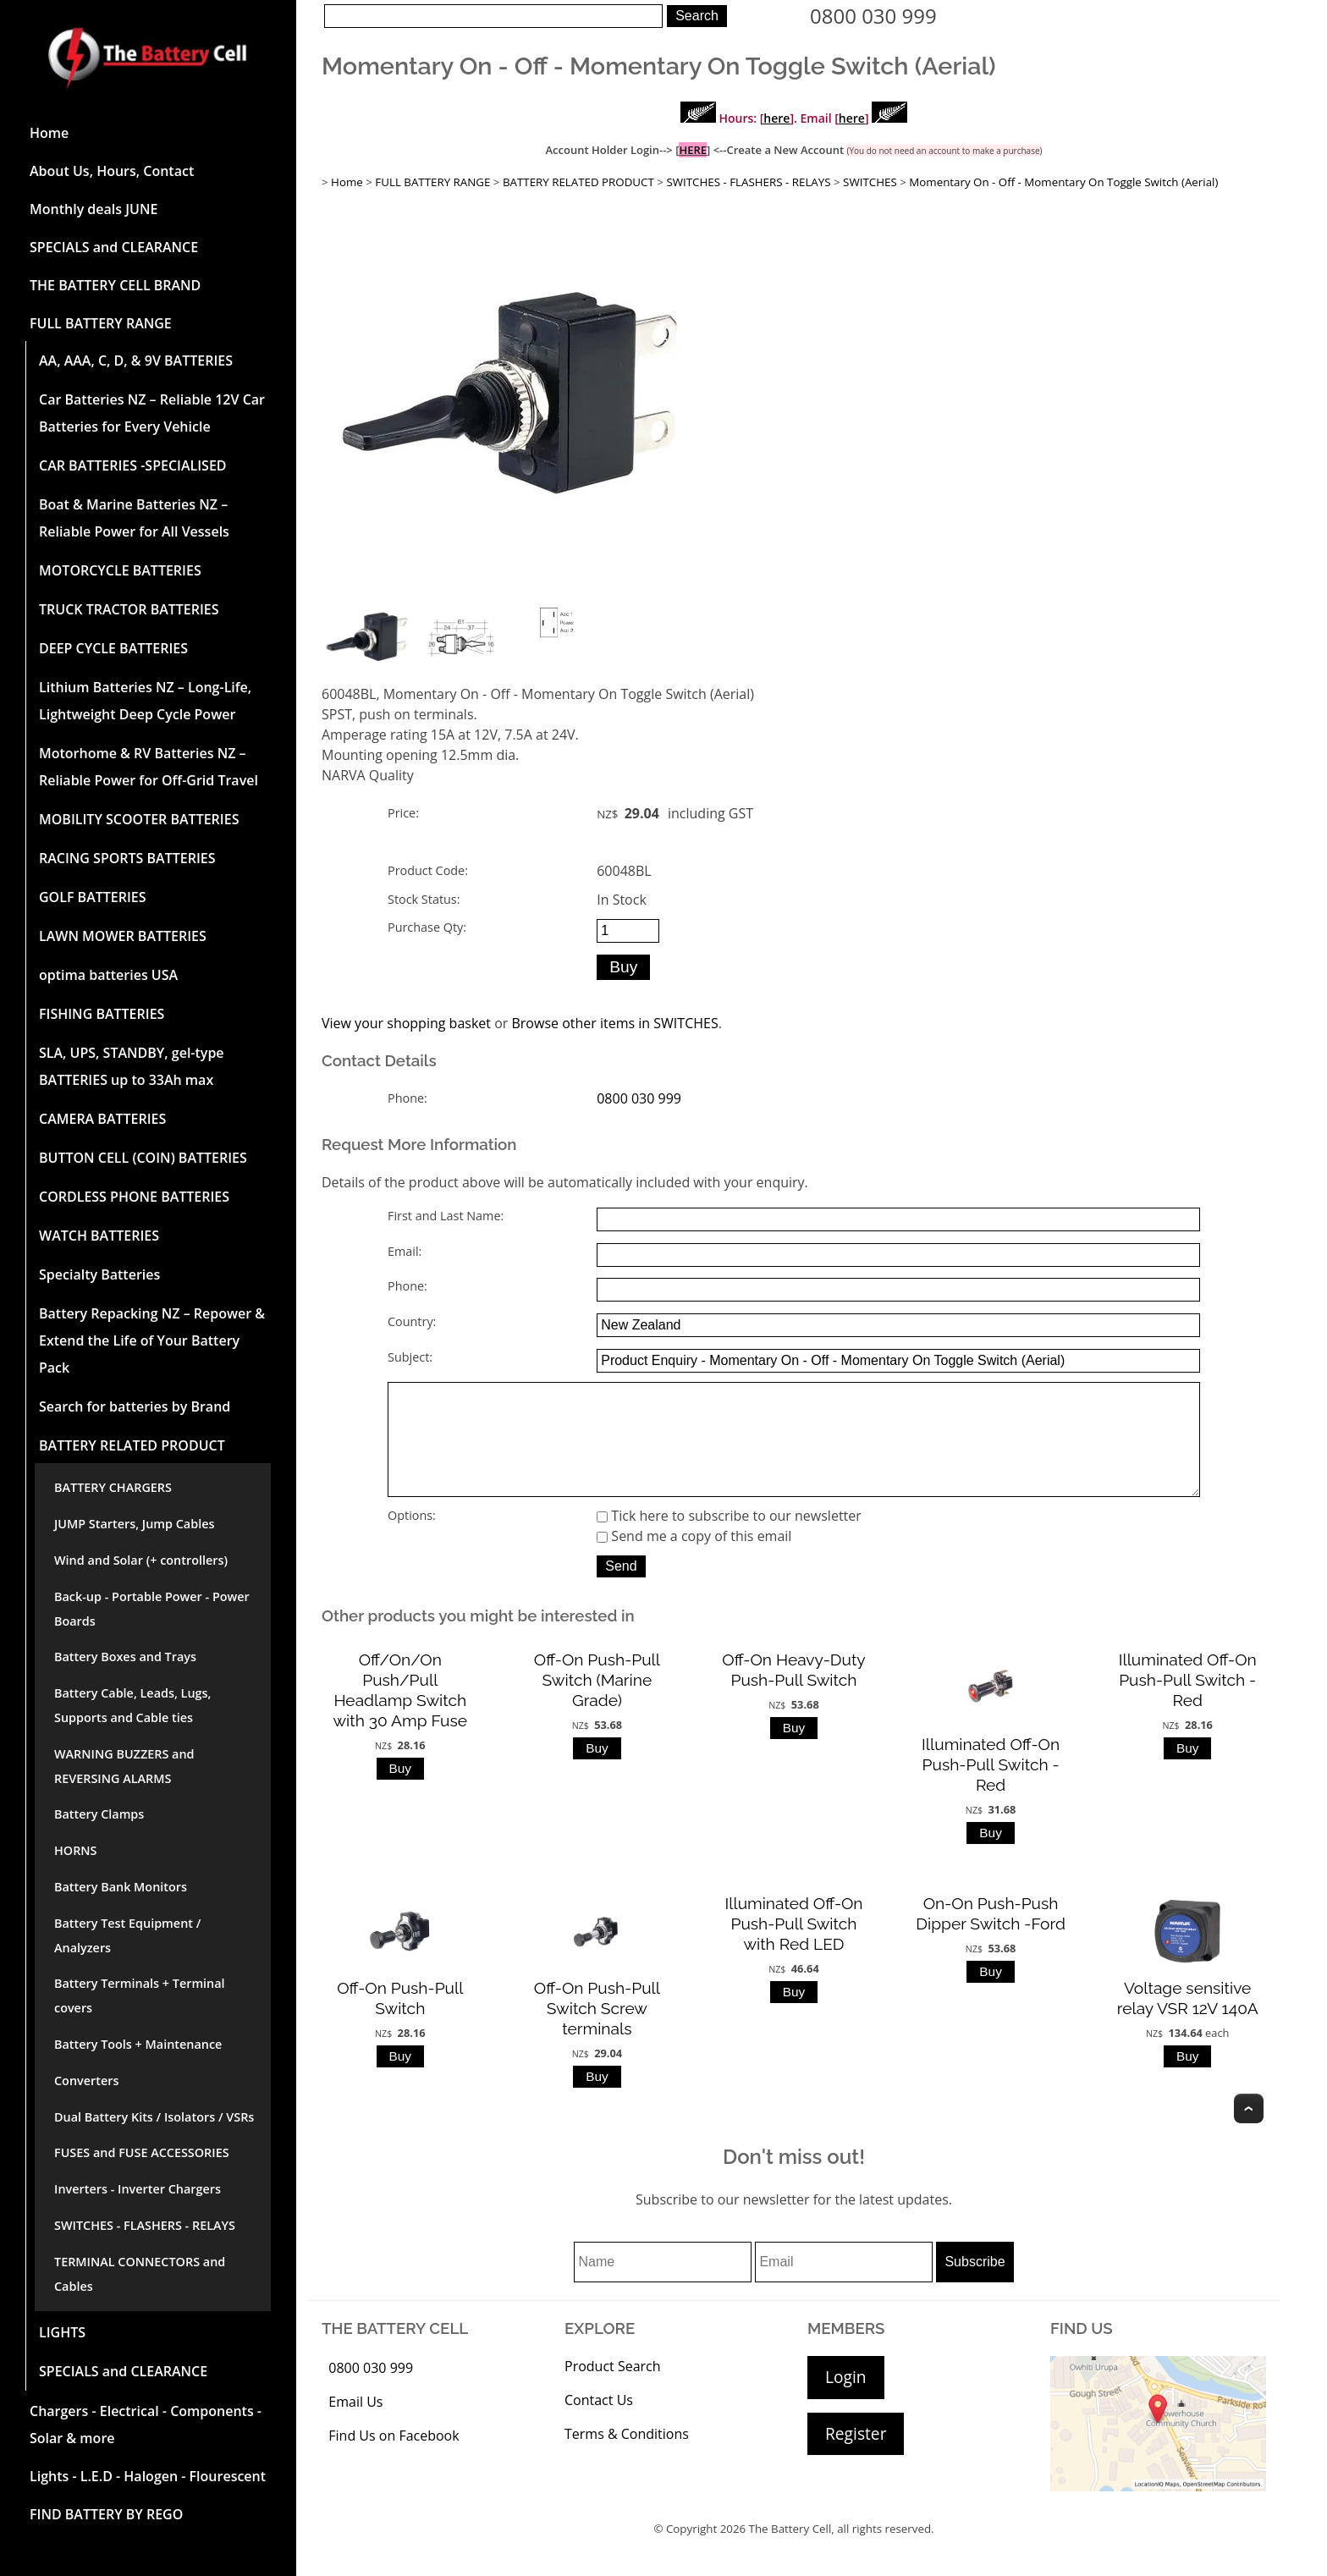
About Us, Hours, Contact (112, 171)
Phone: (407, 1098)
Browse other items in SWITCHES (614, 1023)
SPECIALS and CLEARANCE (114, 247)
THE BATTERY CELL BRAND (115, 285)
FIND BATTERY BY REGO (106, 2514)
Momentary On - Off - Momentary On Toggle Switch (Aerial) (1063, 182)
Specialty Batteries (99, 1274)
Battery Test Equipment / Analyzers (127, 1935)
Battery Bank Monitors (120, 1887)
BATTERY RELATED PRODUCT (132, 1445)
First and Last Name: (446, 1216)
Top (1249, 2132)
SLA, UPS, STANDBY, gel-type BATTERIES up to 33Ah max (131, 1066)
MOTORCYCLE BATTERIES (120, 570)
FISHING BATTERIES (101, 1014)
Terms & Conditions (626, 2457)
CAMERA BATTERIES (102, 1118)
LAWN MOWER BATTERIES (122, 936)
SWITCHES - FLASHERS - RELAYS (144, 2225)
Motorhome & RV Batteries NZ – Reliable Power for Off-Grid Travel (148, 767)
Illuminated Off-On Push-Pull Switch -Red (991, 1788)
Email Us (355, 2425)
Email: (404, 1251)
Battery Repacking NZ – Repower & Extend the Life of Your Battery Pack (152, 1340)
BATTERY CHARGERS (113, 1487)
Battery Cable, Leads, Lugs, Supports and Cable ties (132, 1705)
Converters (86, 2080)
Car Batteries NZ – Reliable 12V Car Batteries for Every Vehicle (152, 413)
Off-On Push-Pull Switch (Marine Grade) (597, 1703)
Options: (412, 1539)
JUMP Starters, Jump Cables (134, 1524)
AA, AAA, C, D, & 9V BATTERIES (136, 360)
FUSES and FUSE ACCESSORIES (141, 2152)
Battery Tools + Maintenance (138, 2044)
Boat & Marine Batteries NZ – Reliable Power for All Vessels (134, 518)
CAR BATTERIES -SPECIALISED (133, 465)
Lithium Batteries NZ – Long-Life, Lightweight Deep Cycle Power (145, 701)
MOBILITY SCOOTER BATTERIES (139, 819)
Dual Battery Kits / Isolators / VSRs (154, 2117)
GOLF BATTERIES (92, 897)
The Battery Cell (790, 2552)
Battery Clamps (99, 1814)
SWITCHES (870, 182)
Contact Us (598, 2423)
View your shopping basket (406, 1023)
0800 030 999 (873, 16)
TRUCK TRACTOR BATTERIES (129, 609)
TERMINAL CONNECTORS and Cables (139, 2274)
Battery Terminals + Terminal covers (139, 1995)
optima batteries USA (108, 975)
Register (855, 2457)
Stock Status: (424, 899)
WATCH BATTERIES (99, 1235)
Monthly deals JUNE (93, 209)
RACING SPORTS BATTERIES (127, 858)
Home (49, 133)
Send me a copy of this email (694, 1559)
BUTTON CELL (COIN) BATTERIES (143, 1157)
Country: (412, 1321)
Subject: (410, 1357)
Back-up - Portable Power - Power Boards (152, 1608)
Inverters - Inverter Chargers (137, 2189)
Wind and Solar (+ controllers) (141, 1560)
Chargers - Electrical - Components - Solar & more (146, 2424)
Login (846, 2400)
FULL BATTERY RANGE (101, 323)
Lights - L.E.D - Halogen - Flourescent (148, 2476)
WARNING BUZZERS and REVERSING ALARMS (124, 1766)
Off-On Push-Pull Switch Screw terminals (597, 2031)
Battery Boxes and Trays (125, 1657)
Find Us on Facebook (393, 2459)
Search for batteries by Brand (134, 1406)
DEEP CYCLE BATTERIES (113, 648)
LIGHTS (62, 2332)
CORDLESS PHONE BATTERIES (134, 1196)
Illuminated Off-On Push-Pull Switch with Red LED (793, 1947)
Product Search (612, 2390)
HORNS (75, 1850)
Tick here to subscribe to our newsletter (729, 1539)
